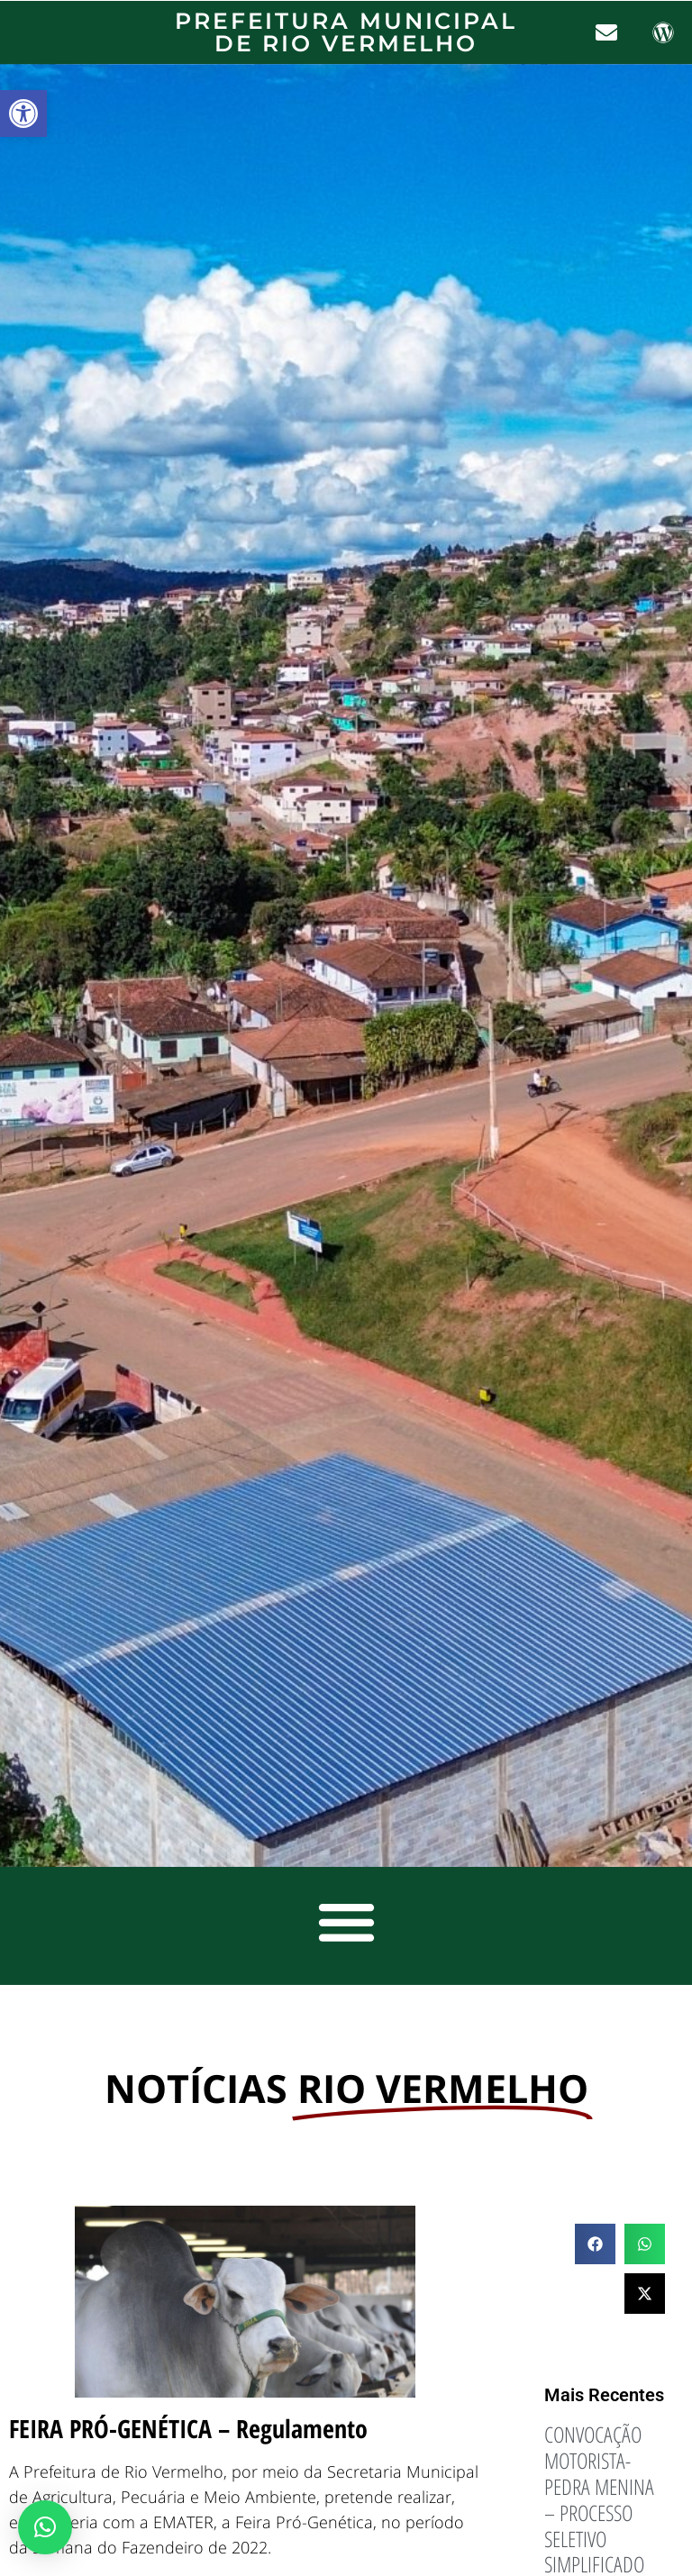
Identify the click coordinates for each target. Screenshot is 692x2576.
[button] (23, 113)
